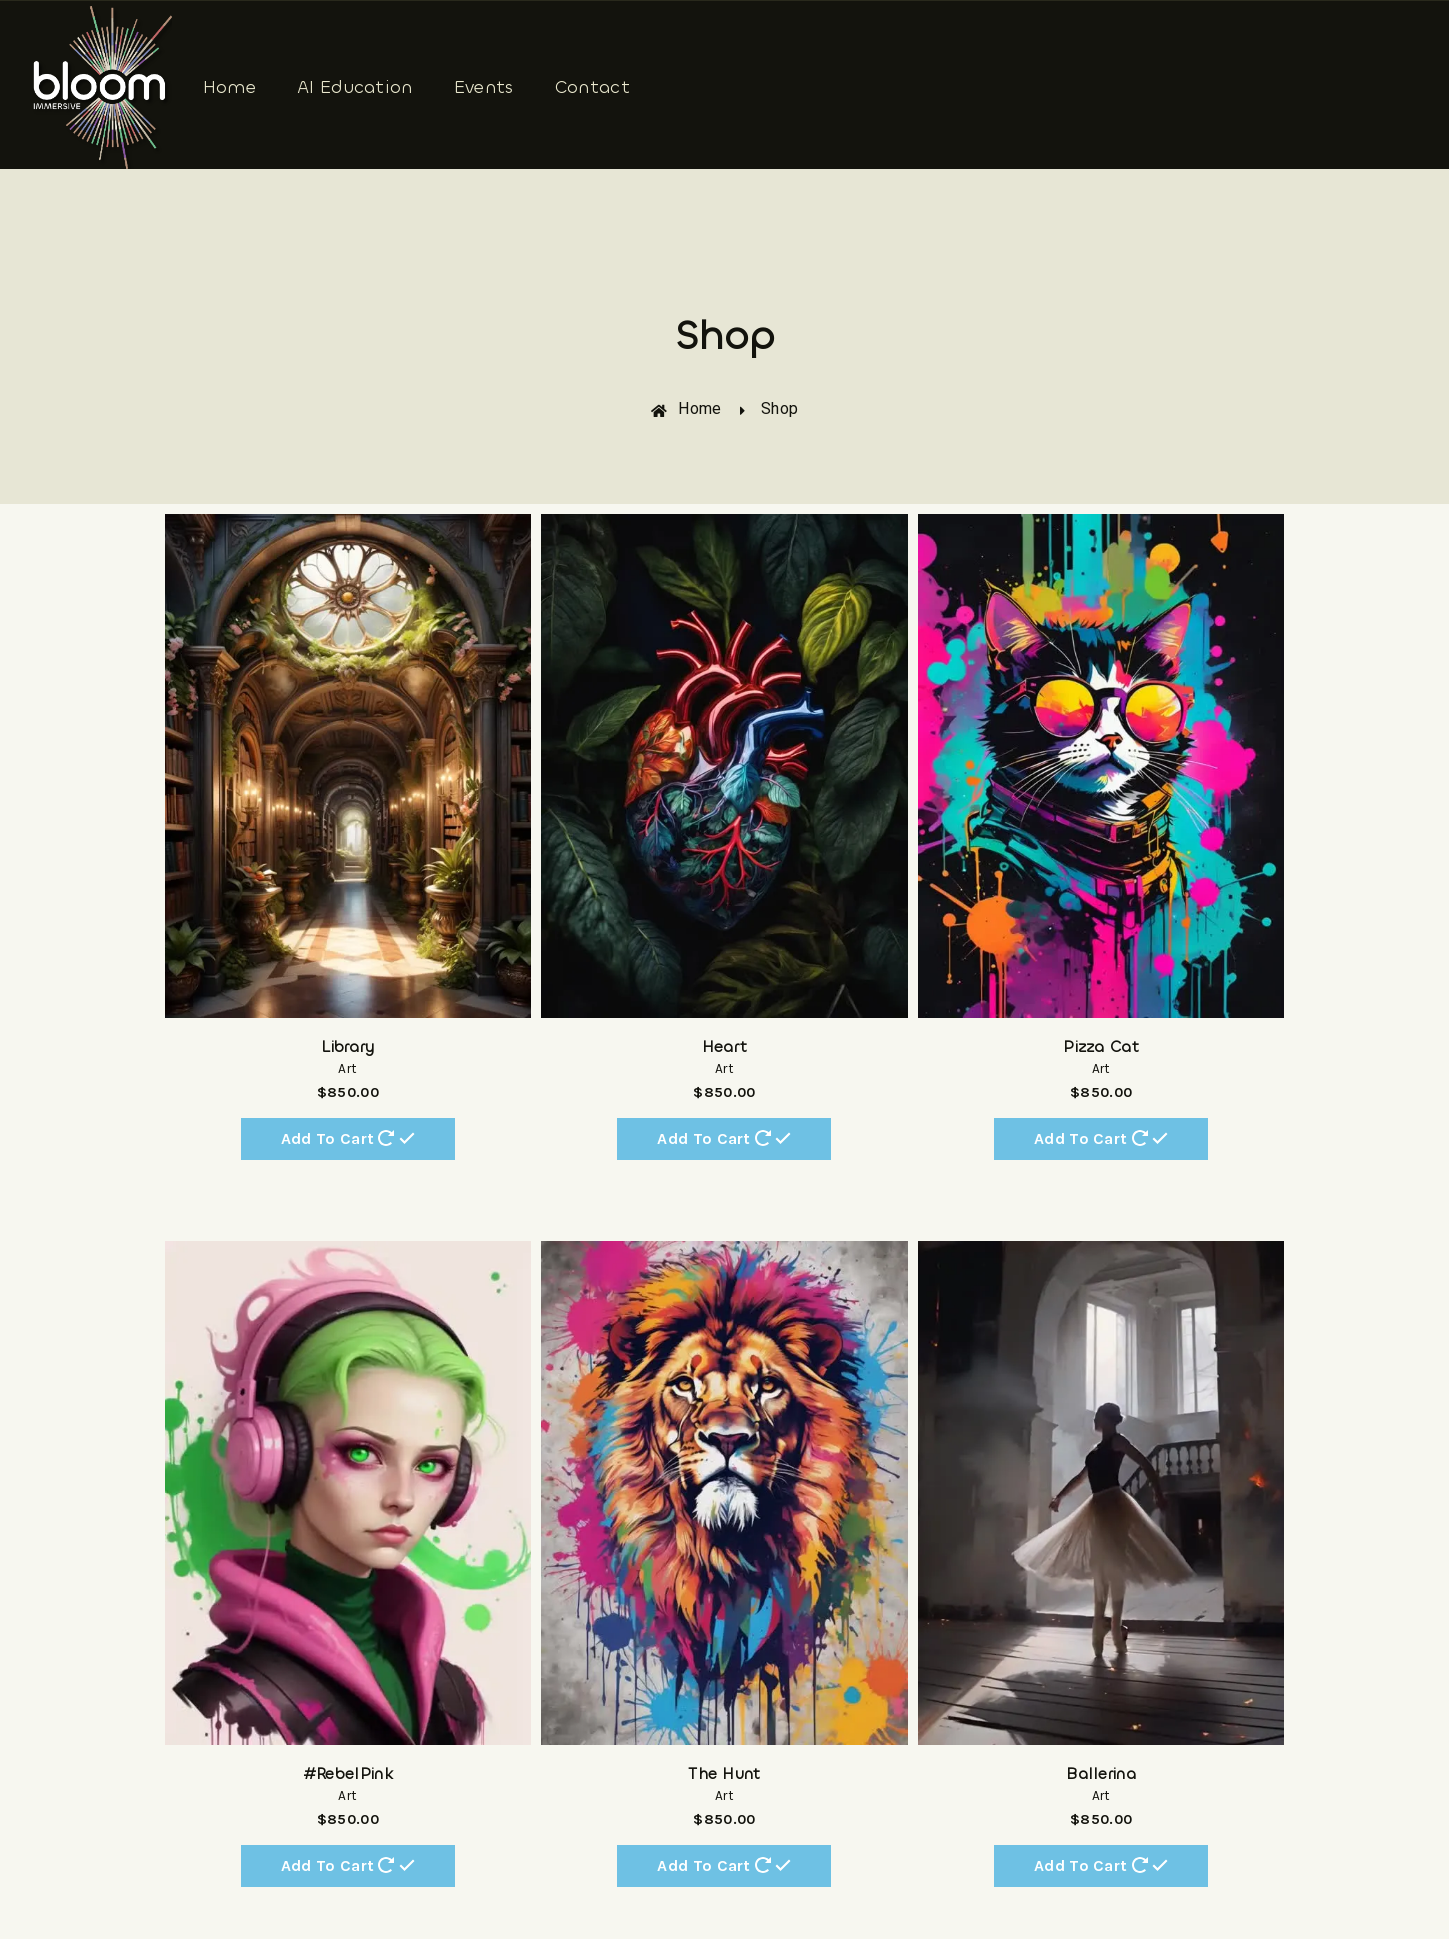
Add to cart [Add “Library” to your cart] (348, 1138)
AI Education (355, 87)
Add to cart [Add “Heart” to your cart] (724, 1138)
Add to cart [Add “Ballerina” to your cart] (1101, 1865)
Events (484, 87)
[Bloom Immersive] (102, 87)
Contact (592, 87)
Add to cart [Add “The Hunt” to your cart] (724, 1865)
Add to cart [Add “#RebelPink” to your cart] (348, 1865)
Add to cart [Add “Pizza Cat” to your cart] (1101, 1138)
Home (229, 87)
